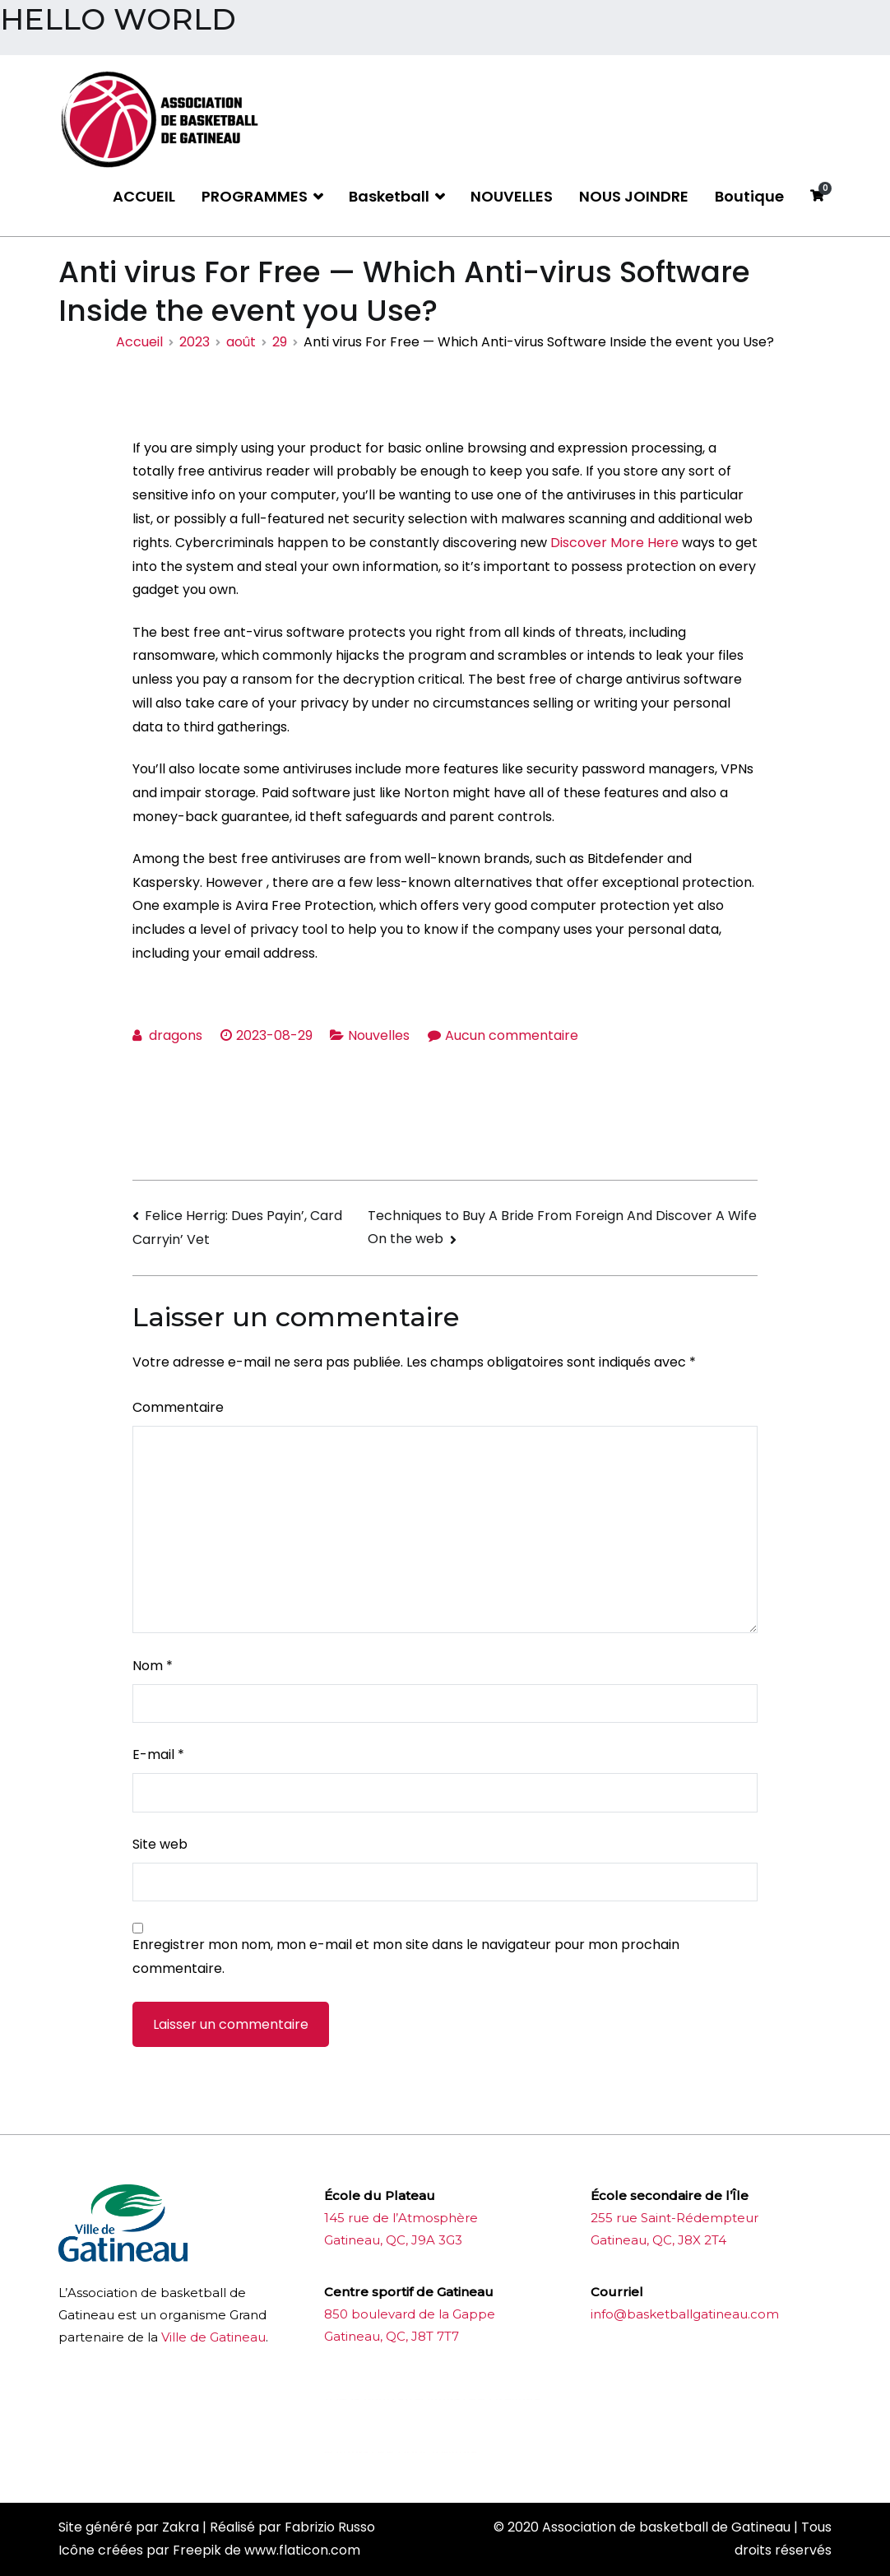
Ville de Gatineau (213, 2337)
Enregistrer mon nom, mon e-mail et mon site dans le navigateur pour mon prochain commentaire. (405, 1956)
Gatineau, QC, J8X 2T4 (658, 2240)
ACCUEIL (144, 196)
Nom (152, 1665)
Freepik (197, 2550)
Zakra (180, 2527)
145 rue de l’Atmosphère (401, 2218)
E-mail (158, 1754)
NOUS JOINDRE (633, 196)
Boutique (749, 196)
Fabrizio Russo (330, 2527)
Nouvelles (379, 1035)
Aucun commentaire (511, 1035)
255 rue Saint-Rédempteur (674, 2218)
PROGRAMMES (255, 196)
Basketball (389, 196)
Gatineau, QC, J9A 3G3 (393, 2240)
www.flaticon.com (302, 2550)
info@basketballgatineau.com (685, 2314)
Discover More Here (614, 542)
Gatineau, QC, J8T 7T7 (391, 2336)
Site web (160, 1844)
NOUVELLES (511, 196)
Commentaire (178, 1407)
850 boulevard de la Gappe (409, 2314)
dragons (175, 1035)
